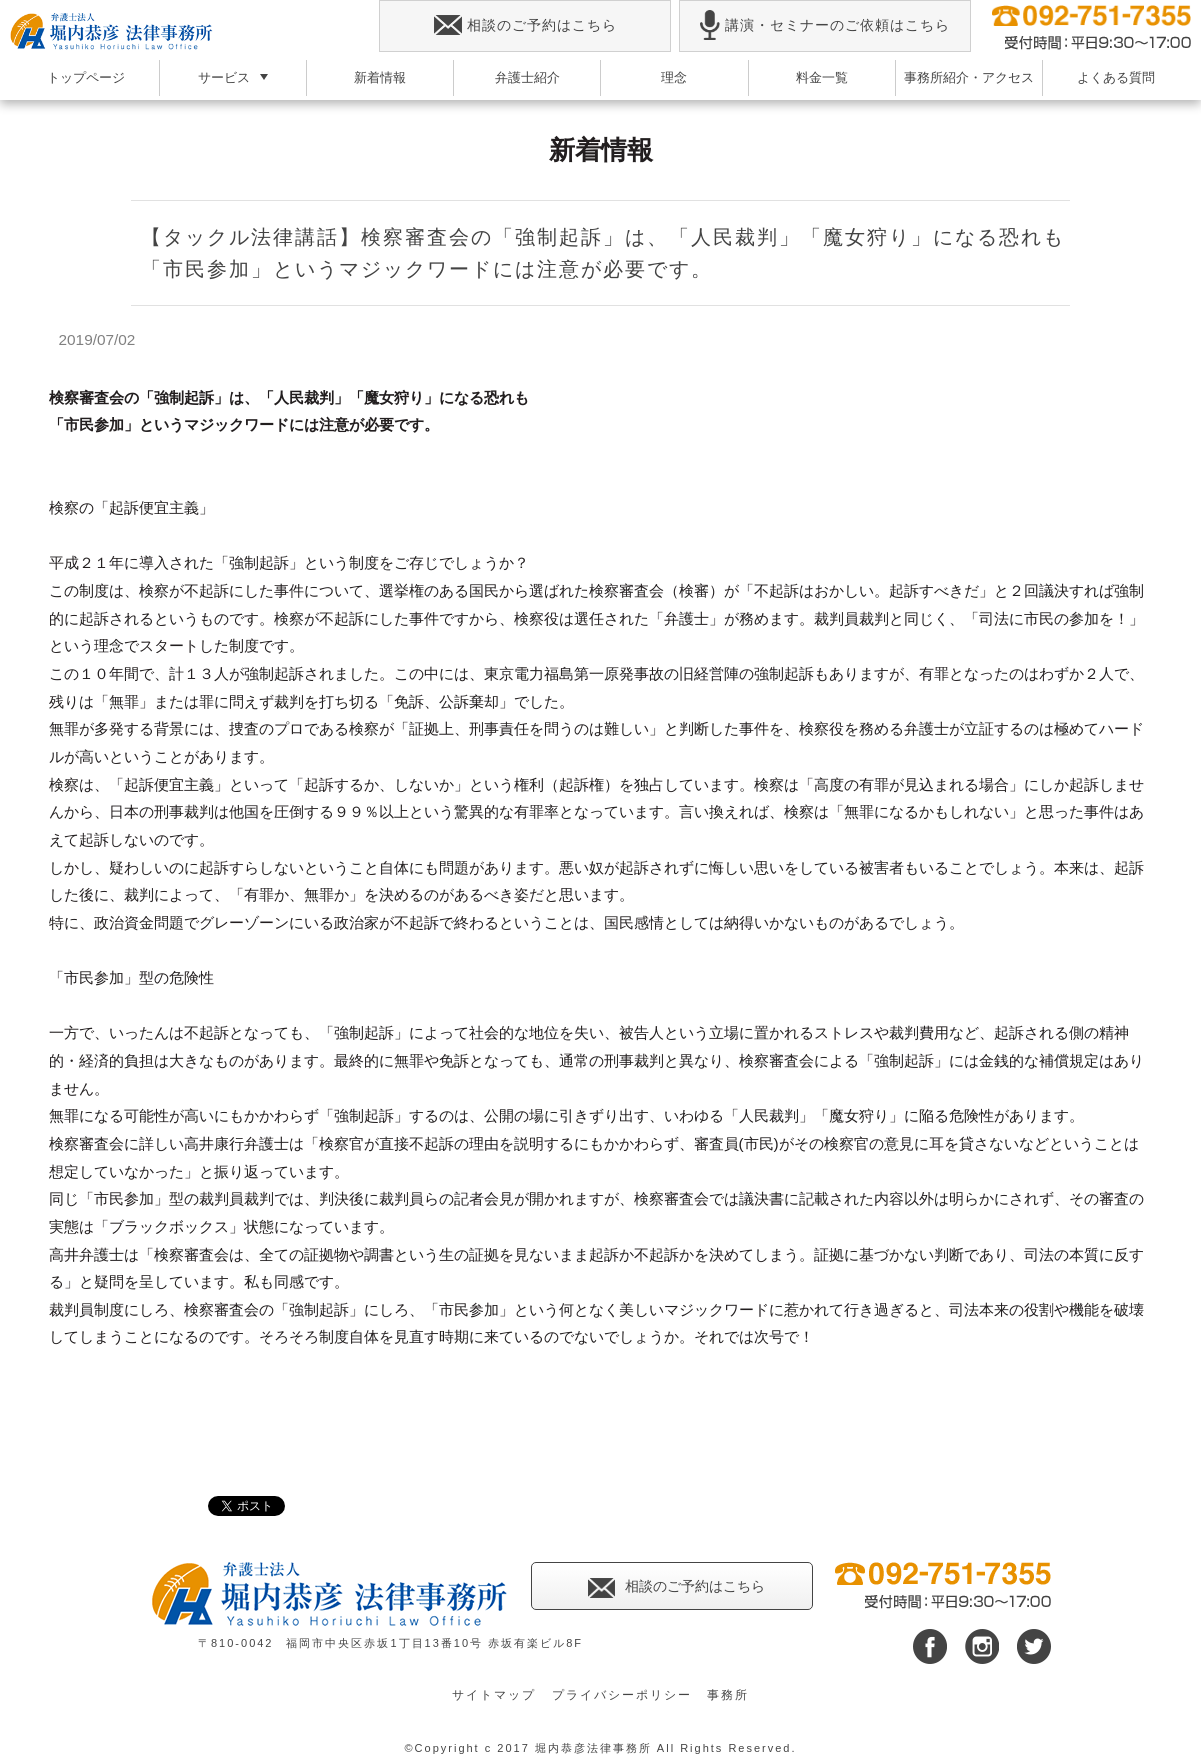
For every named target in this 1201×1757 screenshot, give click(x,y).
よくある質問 (1116, 77)
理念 (674, 77)
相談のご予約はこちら (525, 25)
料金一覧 (822, 77)
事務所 (728, 1695)
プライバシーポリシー (622, 1695)
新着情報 (380, 77)
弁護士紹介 (527, 77)
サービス (224, 77)
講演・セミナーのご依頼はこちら (824, 25)
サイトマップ (494, 1695)
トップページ (86, 77)
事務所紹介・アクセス (969, 77)
